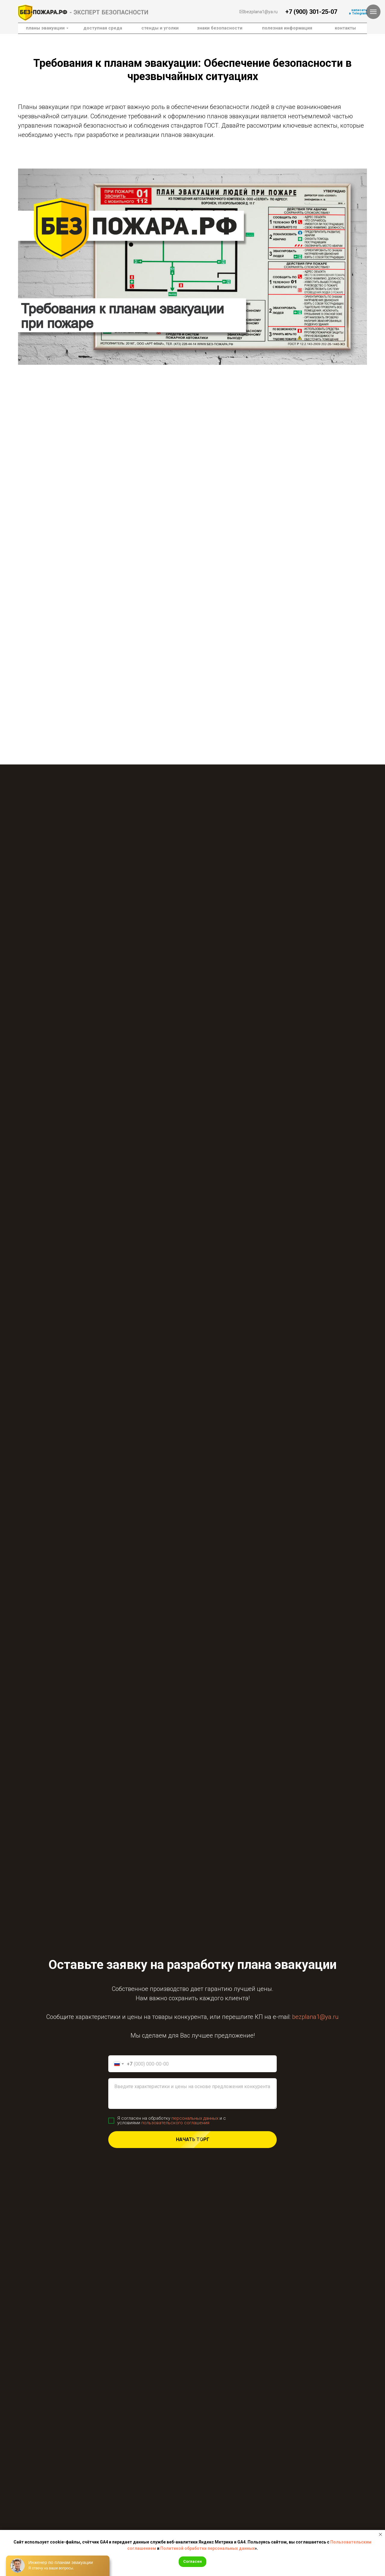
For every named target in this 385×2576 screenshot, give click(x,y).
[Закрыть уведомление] (380, 2534)
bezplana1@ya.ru (261, 11)
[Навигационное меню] (373, 12)
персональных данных (194, 2118)
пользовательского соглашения (175, 2122)
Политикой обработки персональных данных (207, 2548)
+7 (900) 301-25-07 (311, 11)
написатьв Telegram (358, 11)
